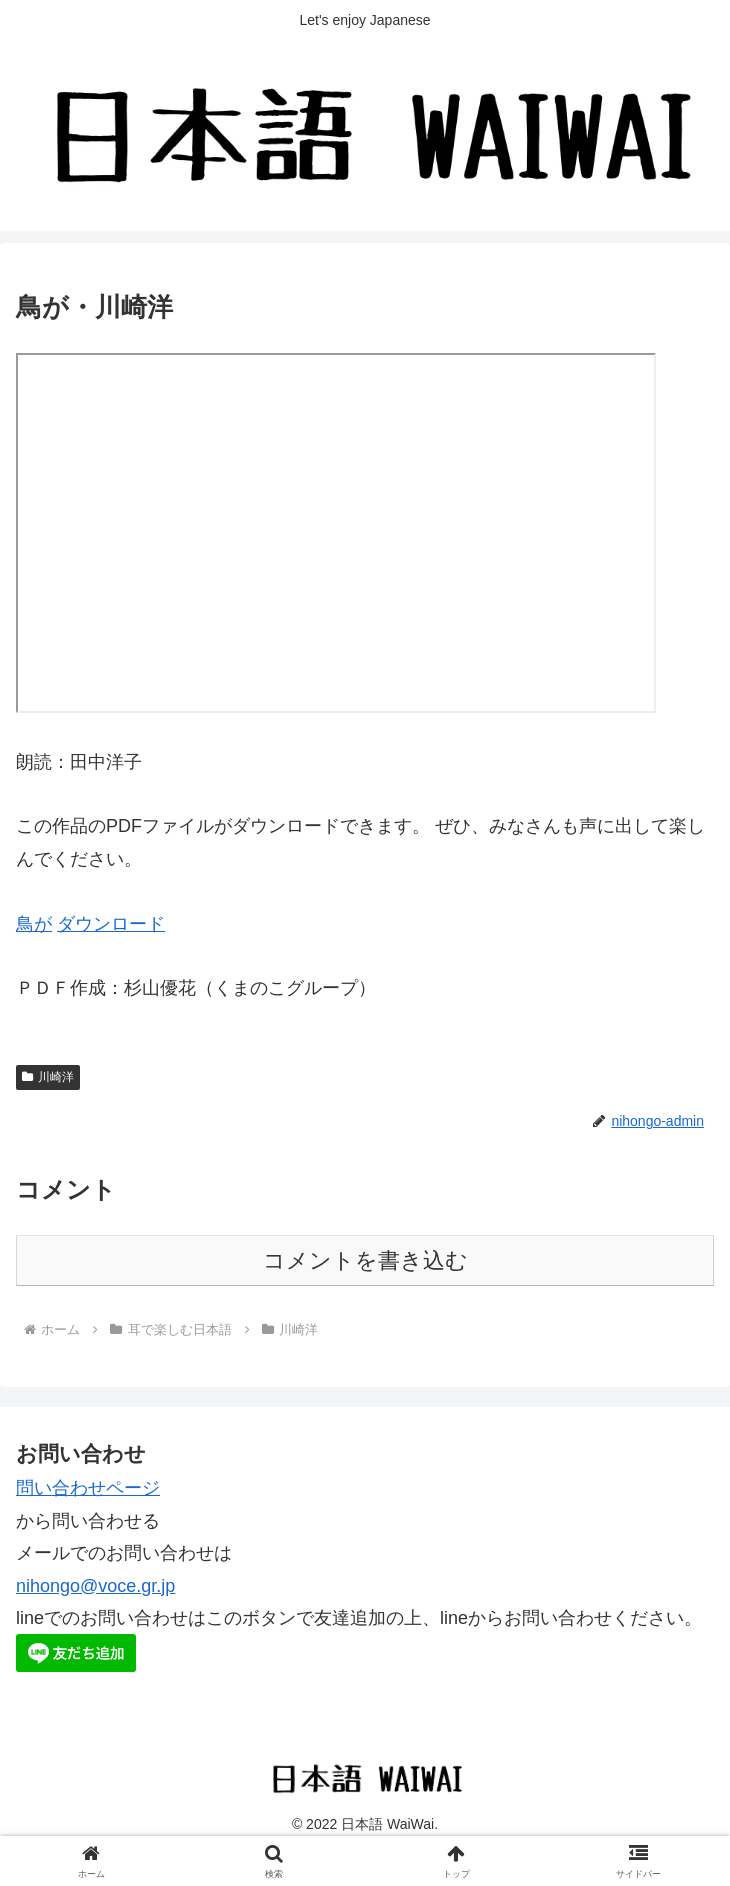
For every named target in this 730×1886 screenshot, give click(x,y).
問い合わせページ (88, 1488)
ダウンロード (111, 924)
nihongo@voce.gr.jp (95, 1586)
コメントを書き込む (365, 1260)
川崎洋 (48, 1077)
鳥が (34, 924)
